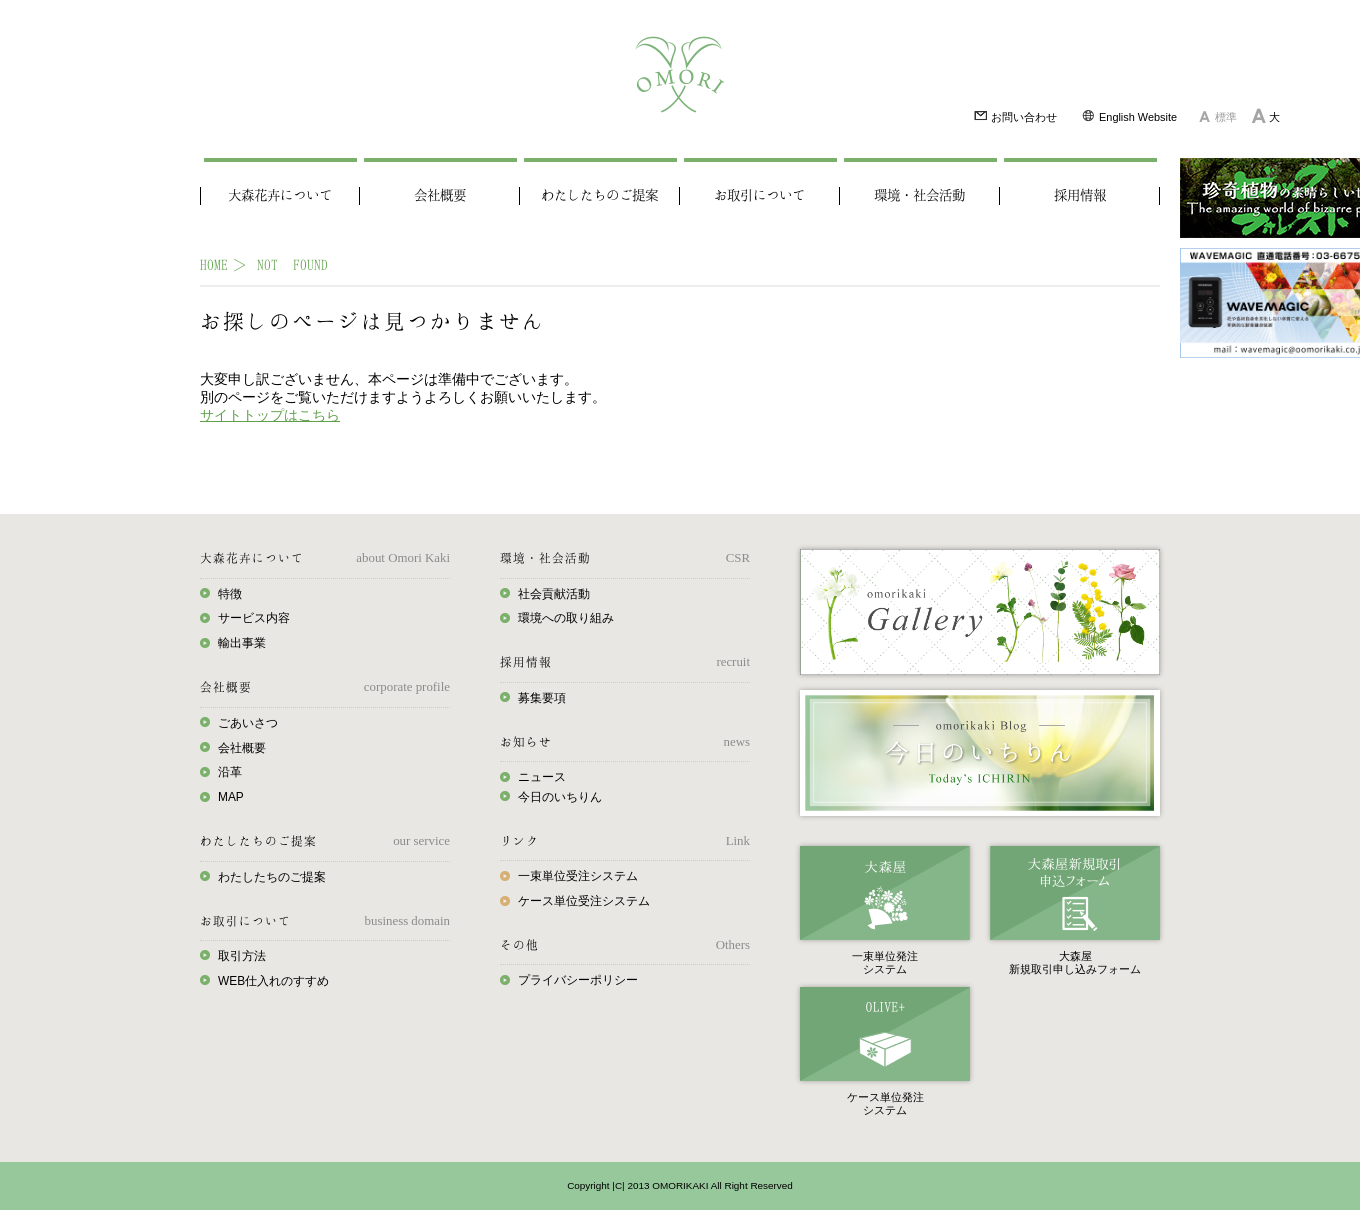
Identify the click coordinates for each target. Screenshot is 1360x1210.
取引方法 (242, 956)
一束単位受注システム (578, 876)
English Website (1129, 115)
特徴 (230, 594)
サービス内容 (254, 618)
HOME (214, 264)
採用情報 (1080, 196)
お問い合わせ (1015, 115)
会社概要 (440, 196)
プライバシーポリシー (578, 980)
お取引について (759, 196)
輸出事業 (242, 643)
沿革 (230, 772)
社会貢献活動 (554, 594)
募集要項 (542, 698)
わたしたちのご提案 (599, 196)
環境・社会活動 (919, 196)
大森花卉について (280, 196)
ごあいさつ (248, 723)
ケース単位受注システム (584, 901)
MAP (231, 797)
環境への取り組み (566, 618)
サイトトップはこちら (270, 415)
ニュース (542, 777)
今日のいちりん (560, 797)
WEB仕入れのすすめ (273, 981)
